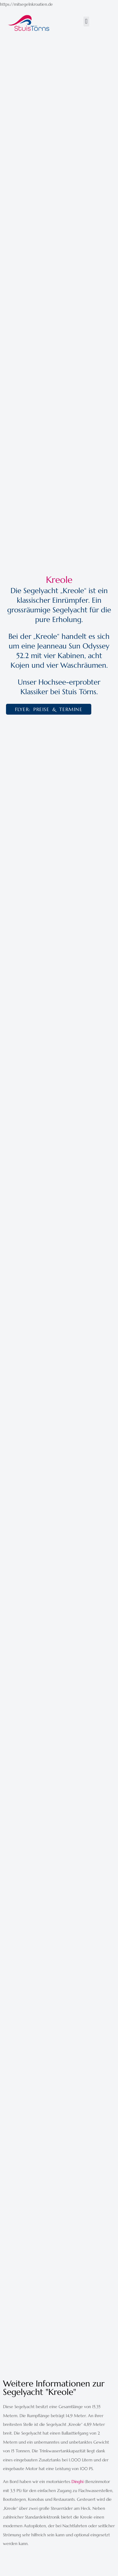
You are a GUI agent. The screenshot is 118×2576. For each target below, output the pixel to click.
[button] (86, 21)
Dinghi (77, 2481)
